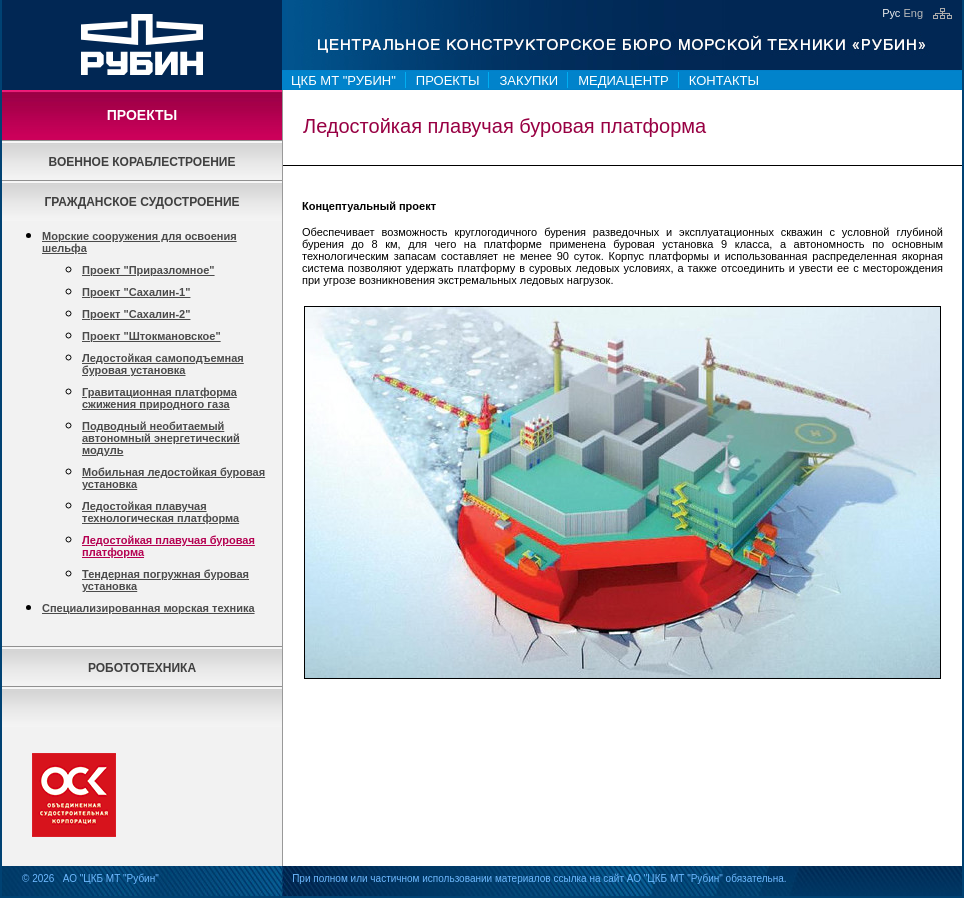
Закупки (528, 80)
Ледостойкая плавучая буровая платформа (168, 546)
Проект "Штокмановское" (151, 336)
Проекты (448, 80)
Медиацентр (623, 80)
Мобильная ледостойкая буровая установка (173, 478)
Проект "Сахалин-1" (136, 292)
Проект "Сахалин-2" (136, 314)
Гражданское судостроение (141, 202)
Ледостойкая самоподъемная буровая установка (163, 364)
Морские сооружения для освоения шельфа (139, 242)
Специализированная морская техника (148, 608)
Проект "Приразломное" (148, 270)
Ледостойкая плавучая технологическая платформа (160, 512)
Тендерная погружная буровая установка (165, 580)
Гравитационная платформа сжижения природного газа (159, 398)
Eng (913, 13)
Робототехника (142, 668)
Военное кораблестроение (142, 162)
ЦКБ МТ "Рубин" (343, 80)
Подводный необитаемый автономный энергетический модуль (161, 438)
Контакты (724, 80)
